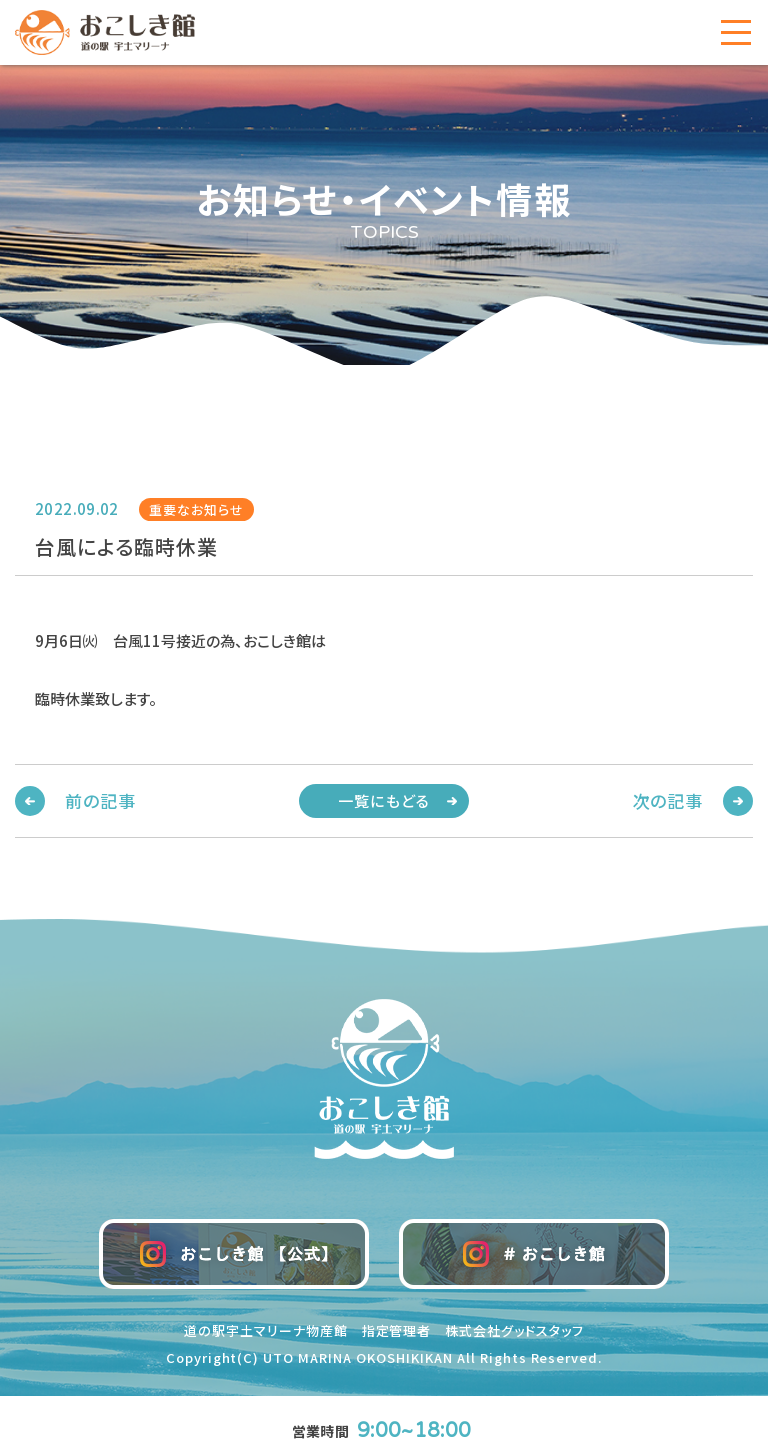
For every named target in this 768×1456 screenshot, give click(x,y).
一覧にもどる (384, 800)
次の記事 (668, 800)
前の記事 (100, 800)
